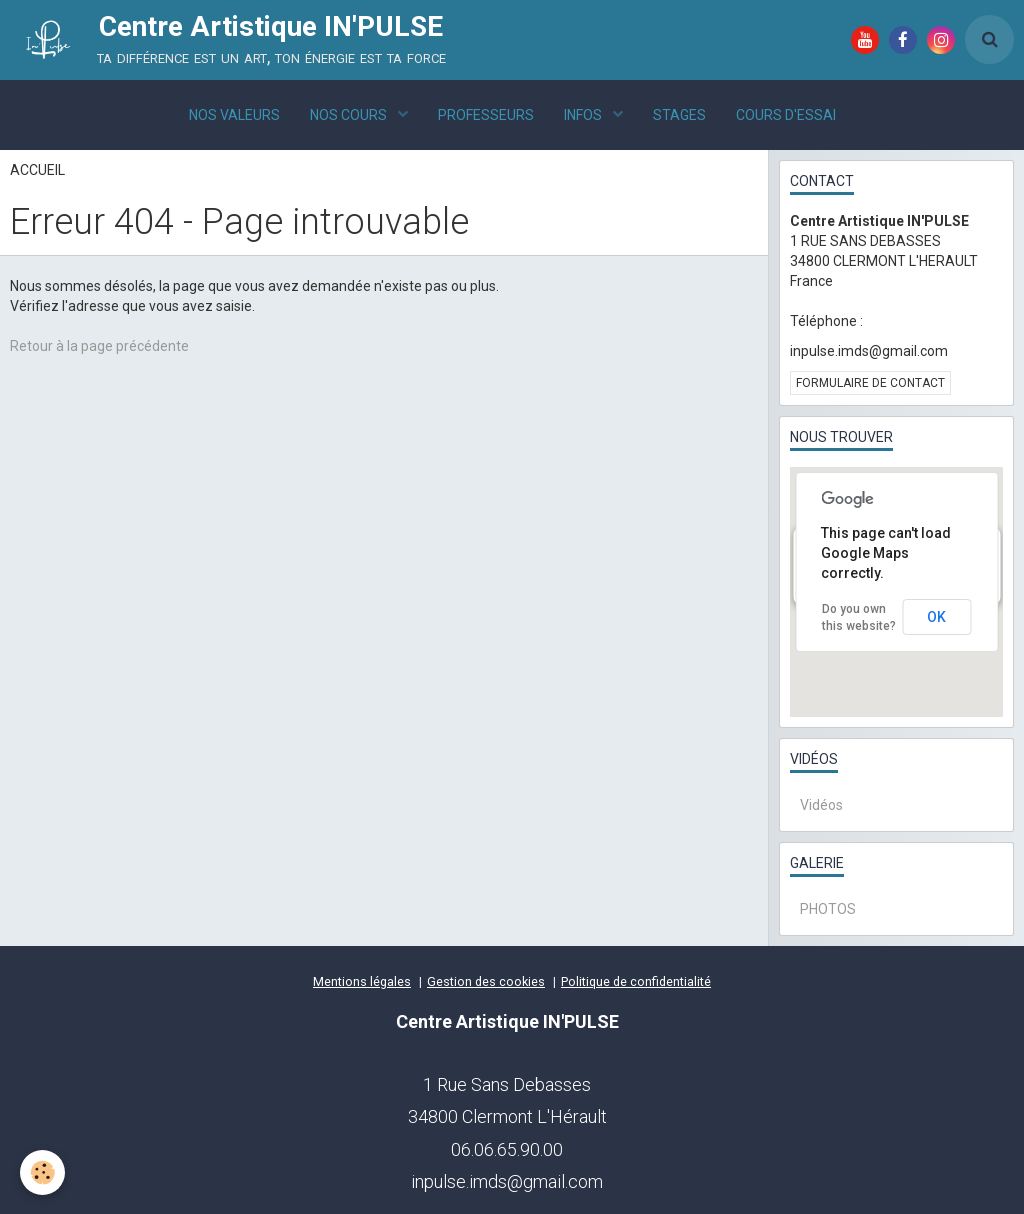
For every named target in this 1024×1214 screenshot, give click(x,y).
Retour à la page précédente (99, 346)
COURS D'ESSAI (786, 115)
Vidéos (821, 805)
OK (936, 617)
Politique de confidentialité (636, 981)
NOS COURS (350, 115)
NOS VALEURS (234, 115)
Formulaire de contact (870, 383)
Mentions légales (362, 981)
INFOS (584, 115)
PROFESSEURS (486, 115)
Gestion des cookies (486, 981)
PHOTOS (828, 909)
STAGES (679, 115)
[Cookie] (42, 1172)
